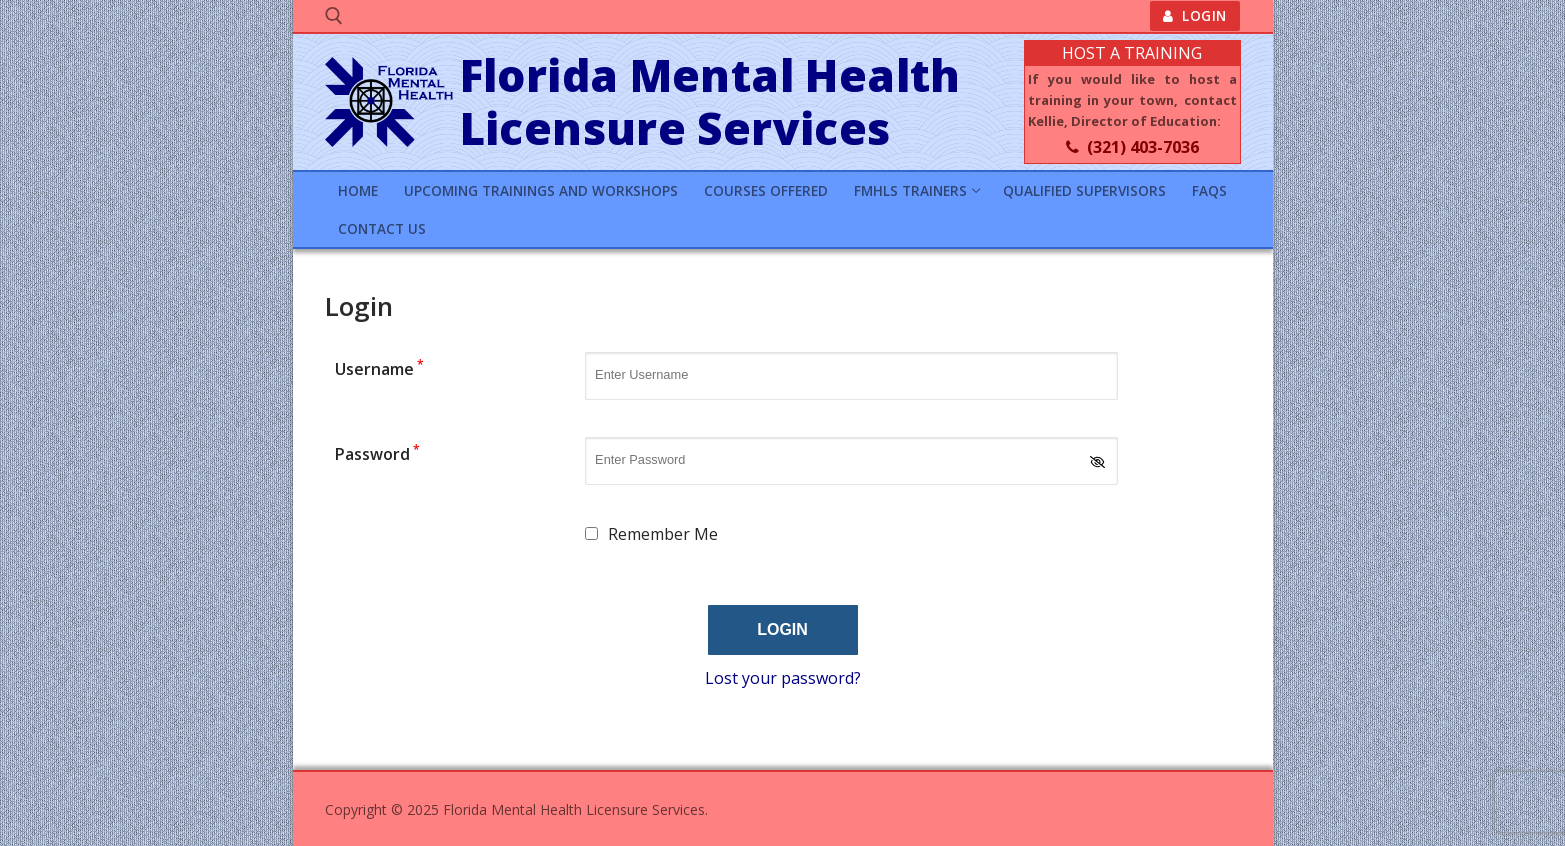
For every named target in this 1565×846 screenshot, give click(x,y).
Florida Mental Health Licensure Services (710, 102)
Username (379, 369)
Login (1195, 15)
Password (377, 454)
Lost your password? (783, 678)
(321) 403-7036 (1132, 147)
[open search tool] (334, 16)
